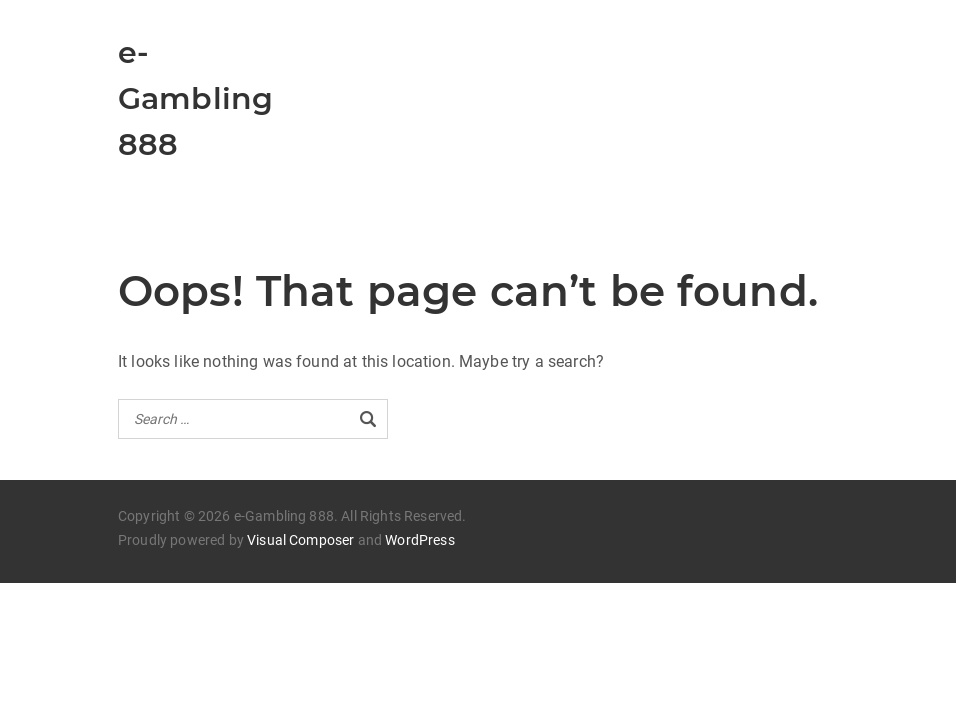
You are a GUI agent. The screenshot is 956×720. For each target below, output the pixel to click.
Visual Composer (300, 540)
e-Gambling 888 (195, 98)
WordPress (419, 540)
